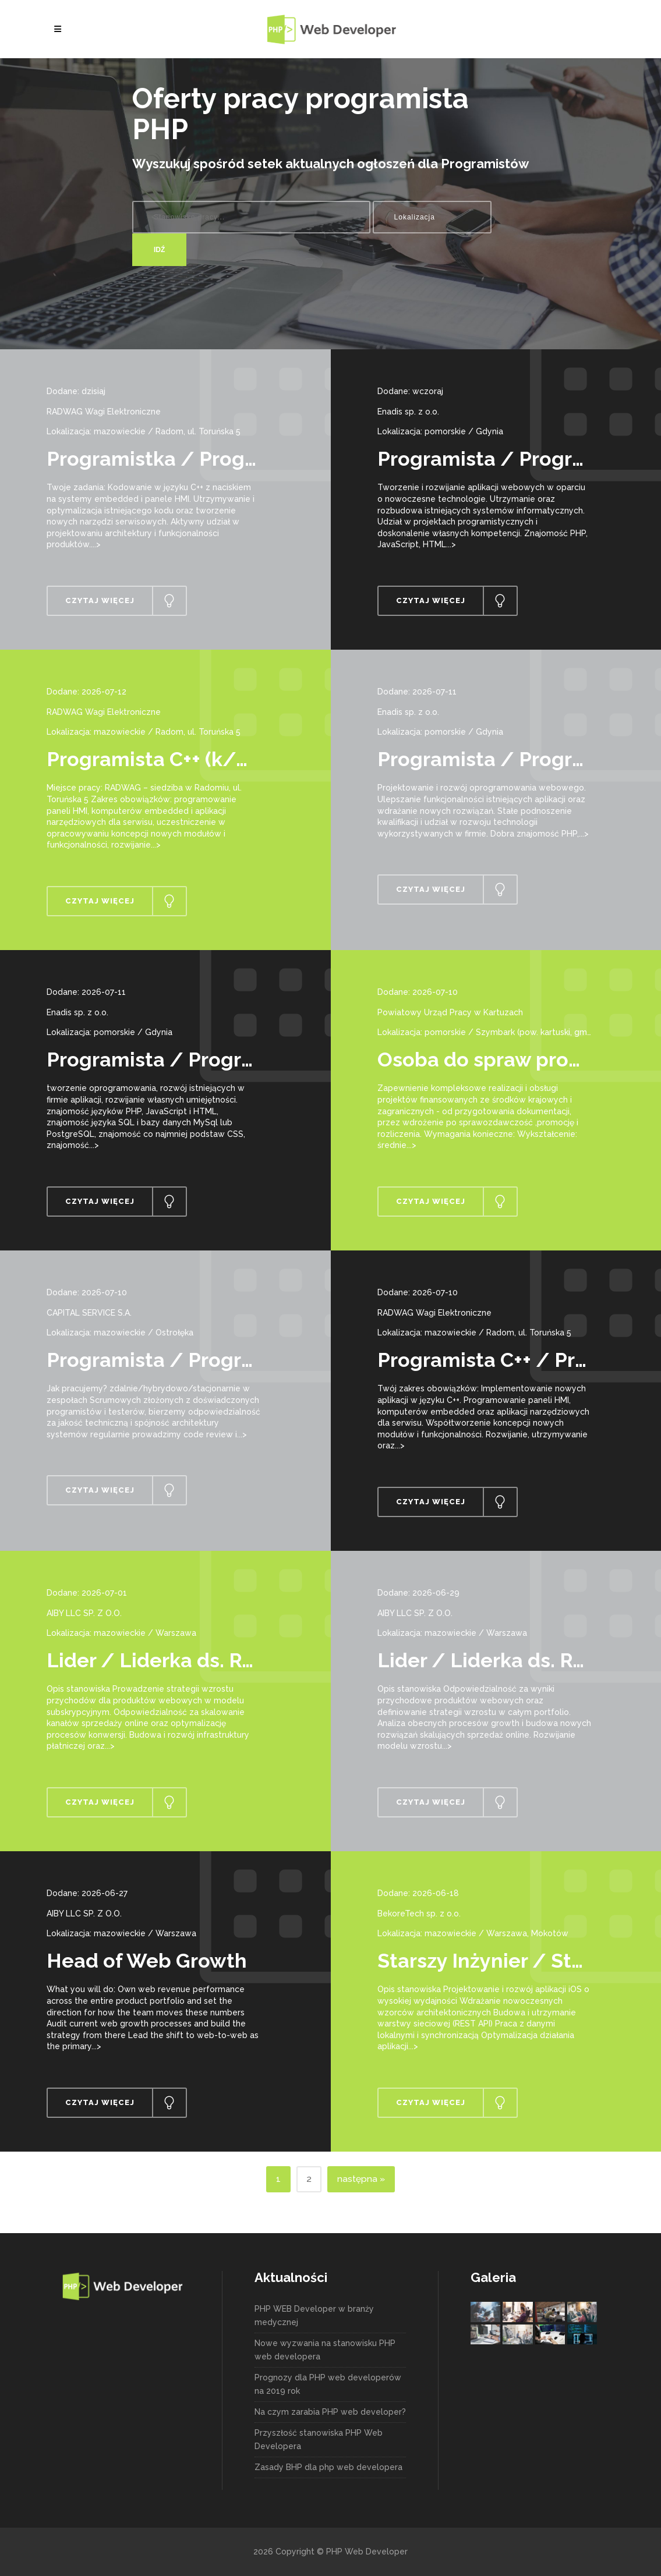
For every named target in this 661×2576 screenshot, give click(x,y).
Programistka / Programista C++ (200, 458)
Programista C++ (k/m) (154, 759)
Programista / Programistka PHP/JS (221, 1059)
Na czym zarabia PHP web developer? (330, 2411)
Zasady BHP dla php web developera (328, 2467)
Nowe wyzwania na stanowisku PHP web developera (324, 2349)
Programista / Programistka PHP (205, 1360)
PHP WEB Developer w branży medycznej (314, 2315)
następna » (361, 2179)
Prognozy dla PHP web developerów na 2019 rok (327, 2384)
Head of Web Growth (147, 1960)
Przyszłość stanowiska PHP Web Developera (318, 2439)
